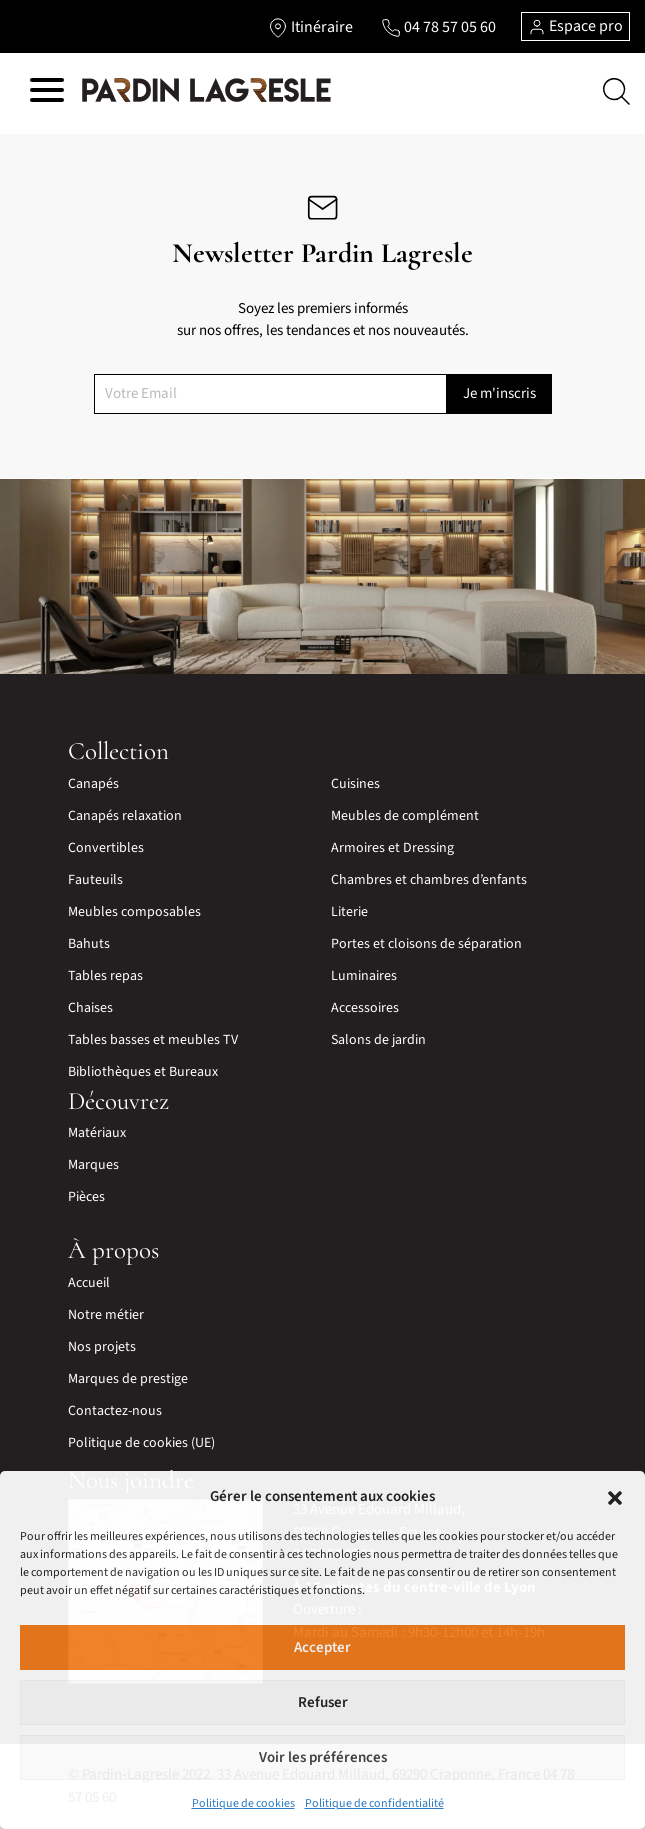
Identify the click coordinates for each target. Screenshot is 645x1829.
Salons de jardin (378, 1040)
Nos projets (102, 1347)
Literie (349, 912)
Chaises (90, 1008)
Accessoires (365, 1008)
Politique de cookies (243, 1803)
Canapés (93, 784)
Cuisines (355, 784)
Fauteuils (95, 880)
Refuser (323, 1702)
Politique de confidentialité (374, 1803)
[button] (615, 1497)
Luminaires (364, 976)
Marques (93, 1165)
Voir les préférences (323, 1757)
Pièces (86, 1197)
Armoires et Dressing (392, 848)
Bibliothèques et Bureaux (143, 1072)
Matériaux (97, 1133)
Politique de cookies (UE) (141, 1443)
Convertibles (106, 848)
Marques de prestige (128, 1379)
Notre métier (106, 1315)
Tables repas (105, 976)
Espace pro (575, 26)
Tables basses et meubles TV (153, 1040)
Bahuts (89, 944)
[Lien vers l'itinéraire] (310, 27)
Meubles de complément (405, 816)
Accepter (322, 1647)
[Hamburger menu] (47, 93)
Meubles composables (134, 912)
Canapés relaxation (125, 816)
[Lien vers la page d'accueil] (206, 91)
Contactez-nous (115, 1411)
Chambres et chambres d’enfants (429, 880)
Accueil (89, 1283)
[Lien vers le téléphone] (438, 27)
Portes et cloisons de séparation (426, 944)
